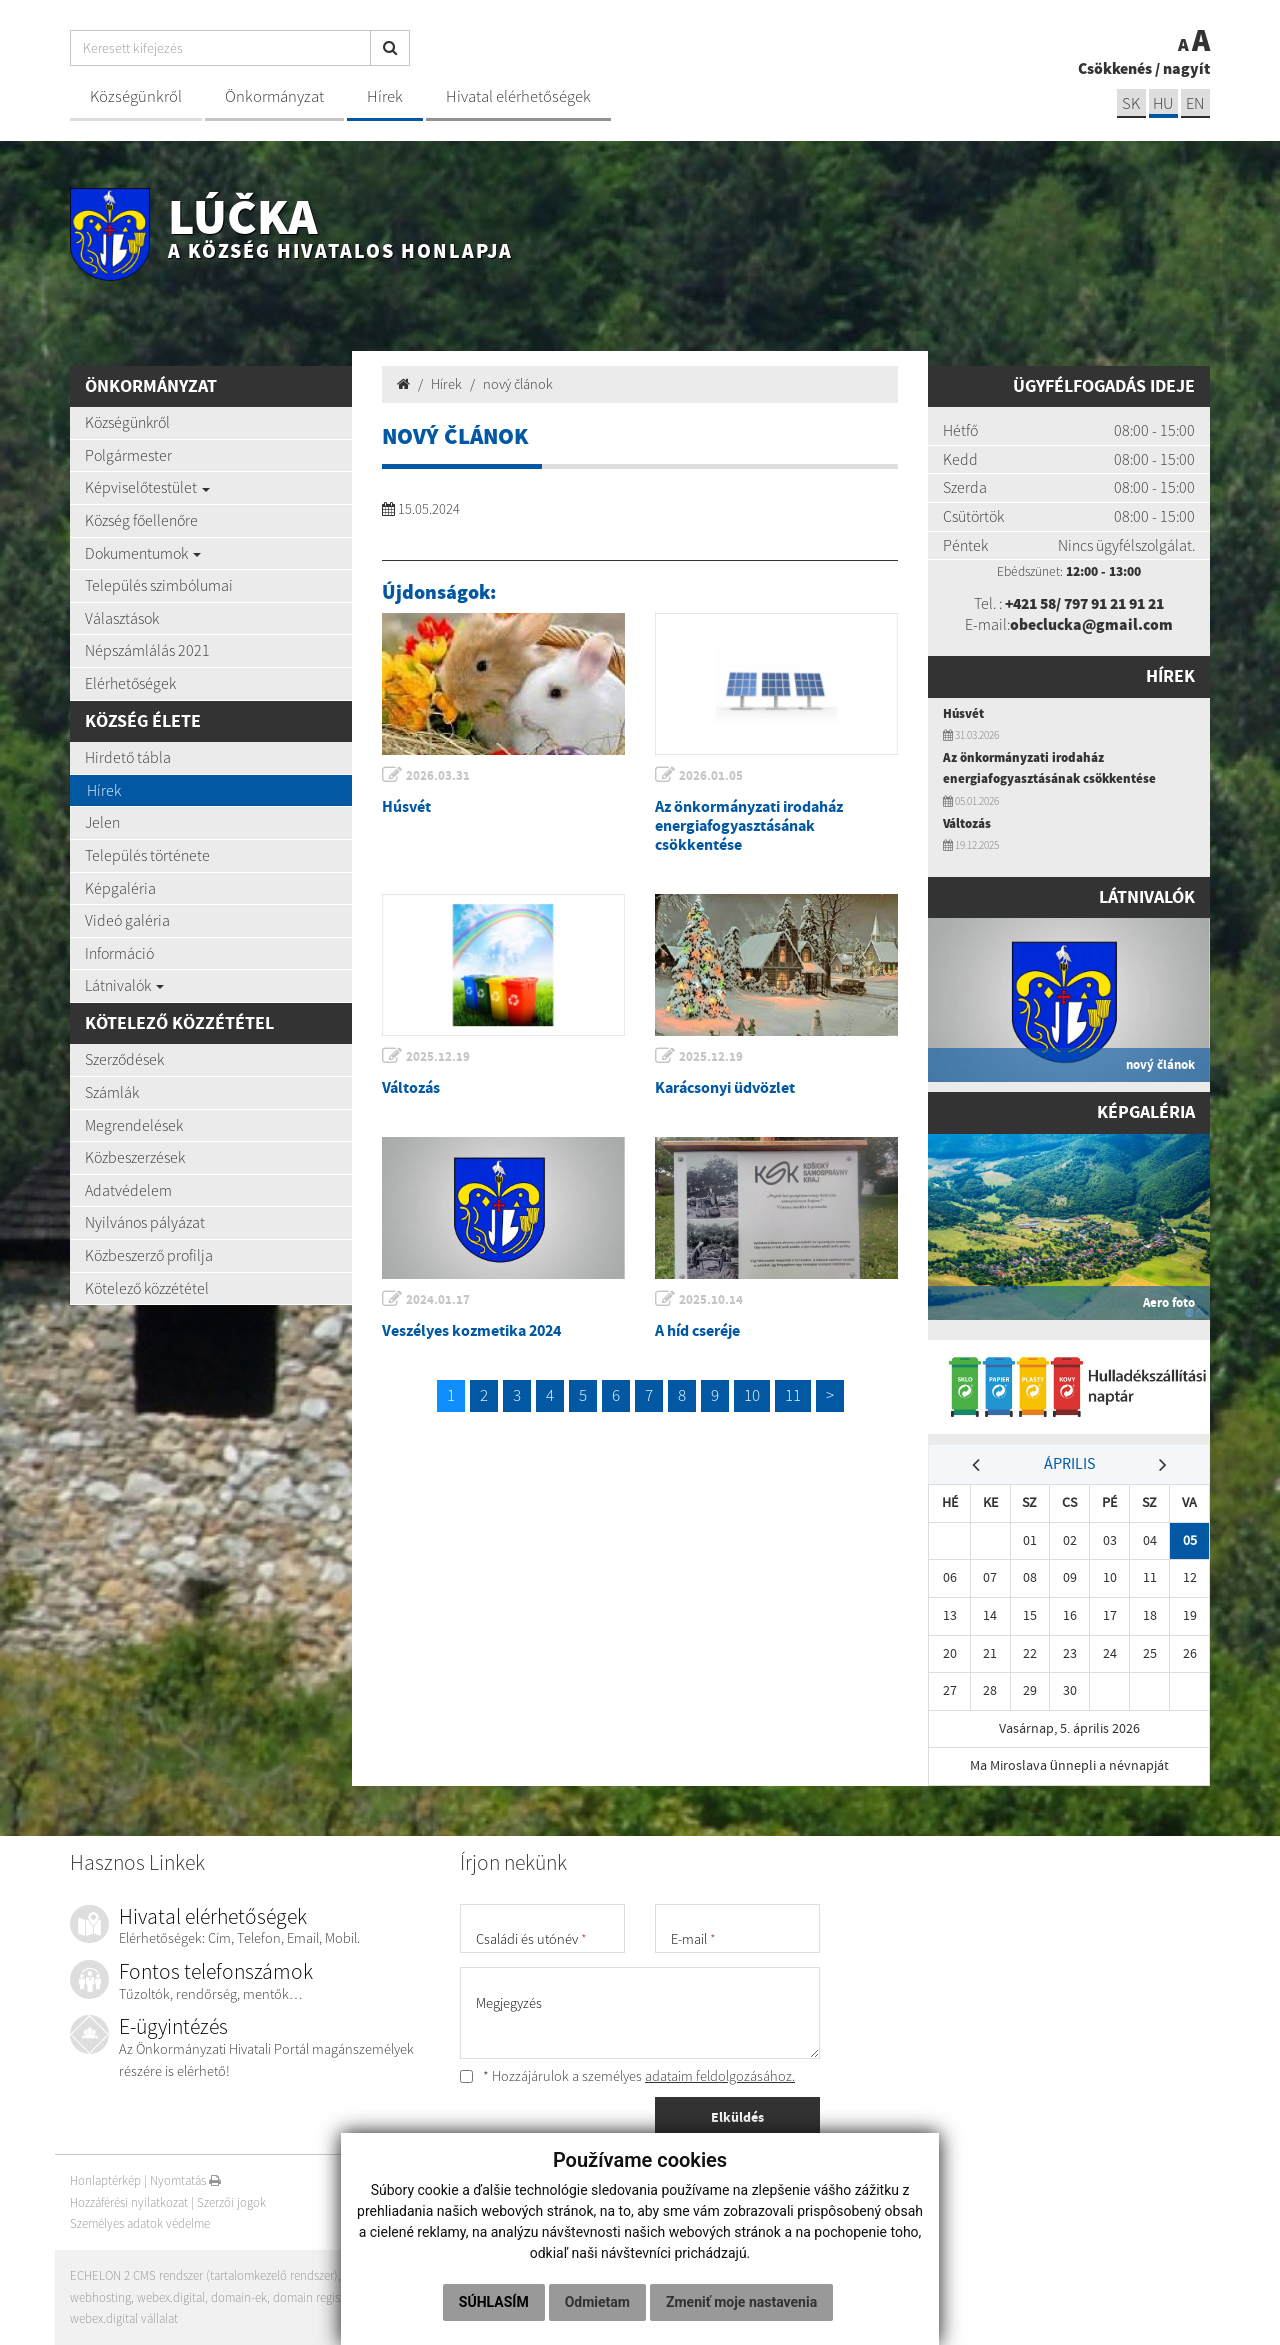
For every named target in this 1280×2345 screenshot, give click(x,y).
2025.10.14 (712, 1299)
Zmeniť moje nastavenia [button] (741, 2302)
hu (1162, 103)
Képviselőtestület (147, 487)
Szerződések (124, 1059)
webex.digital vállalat (124, 2318)
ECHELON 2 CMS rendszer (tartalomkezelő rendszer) (204, 2275)
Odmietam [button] (597, 2302)
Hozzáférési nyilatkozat (129, 2202)
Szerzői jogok (231, 2202)
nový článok (518, 384)
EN (1195, 103)
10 (752, 1395)
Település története (147, 855)
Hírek (385, 96)
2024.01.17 (439, 1299)
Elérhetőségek (130, 683)
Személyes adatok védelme (141, 2224)
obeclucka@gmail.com (1092, 624)
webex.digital (171, 2297)
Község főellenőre (141, 520)
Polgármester (128, 455)
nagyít (1186, 68)
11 (793, 1395)
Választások (122, 618)
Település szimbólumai (159, 585)
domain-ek (239, 2297)
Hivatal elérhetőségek (518, 96)
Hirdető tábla (128, 757)
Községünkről (136, 96)
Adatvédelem (128, 1190)
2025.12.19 (439, 1056)
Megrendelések (134, 1125)
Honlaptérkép (105, 2180)
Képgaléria (120, 888)
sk (1129, 103)
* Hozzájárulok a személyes (627, 2076)
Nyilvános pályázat (145, 1222)
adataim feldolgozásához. (720, 2076)
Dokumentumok (143, 553)
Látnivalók (124, 985)
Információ (119, 953)
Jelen (102, 822)
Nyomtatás (186, 2180)
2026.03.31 (439, 775)
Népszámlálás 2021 (147, 650)
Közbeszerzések (135, 1157)
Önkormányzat (274, 96)
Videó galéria (127, 920)
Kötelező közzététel (147, 1288)
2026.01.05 (712, 775)
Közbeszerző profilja (149, 1255)
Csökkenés (1115, 68)
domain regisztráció (325, 2297)
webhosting (100, 2297)
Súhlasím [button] (494, 2302)
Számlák (112, 1092)
